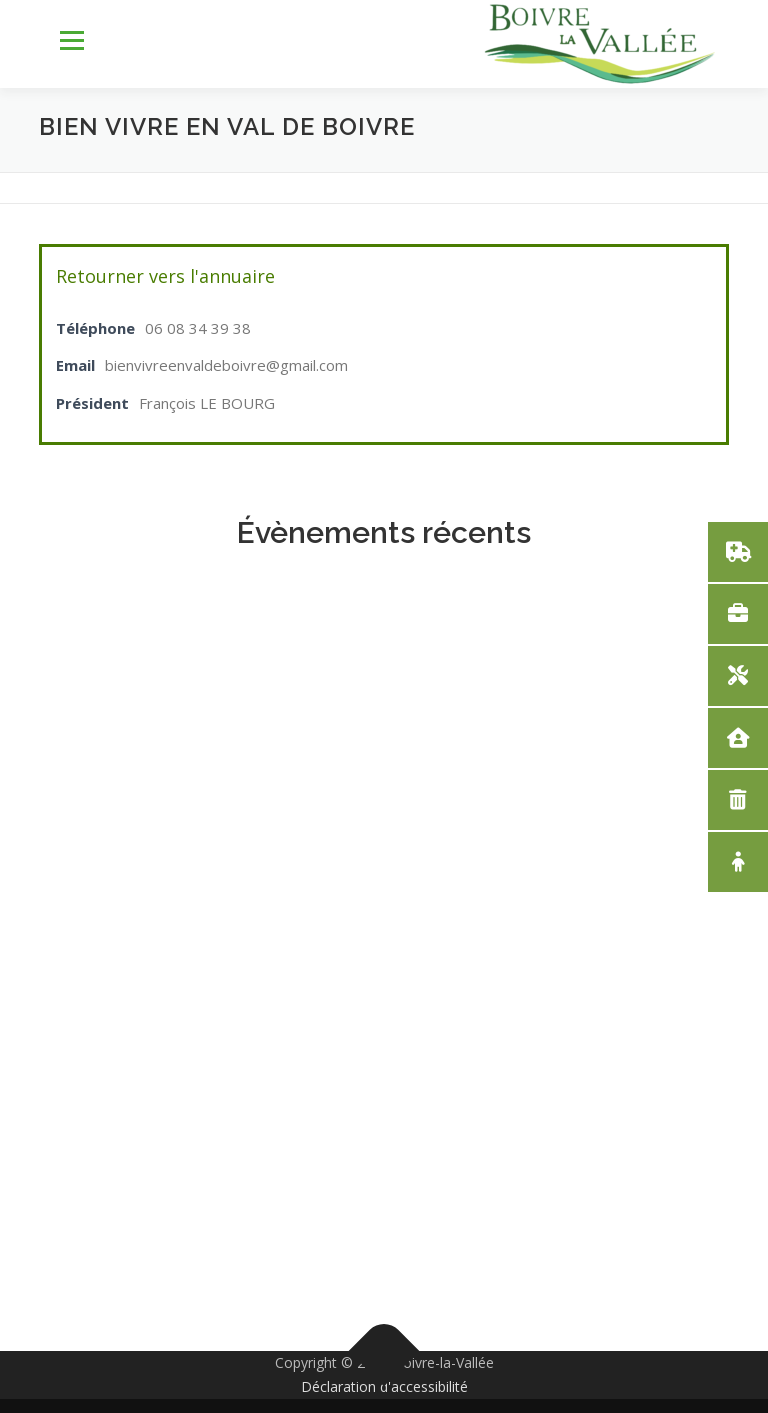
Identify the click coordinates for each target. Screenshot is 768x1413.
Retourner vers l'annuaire (165, 276)
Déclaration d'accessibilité (384, 1386)
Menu (71, 41)
